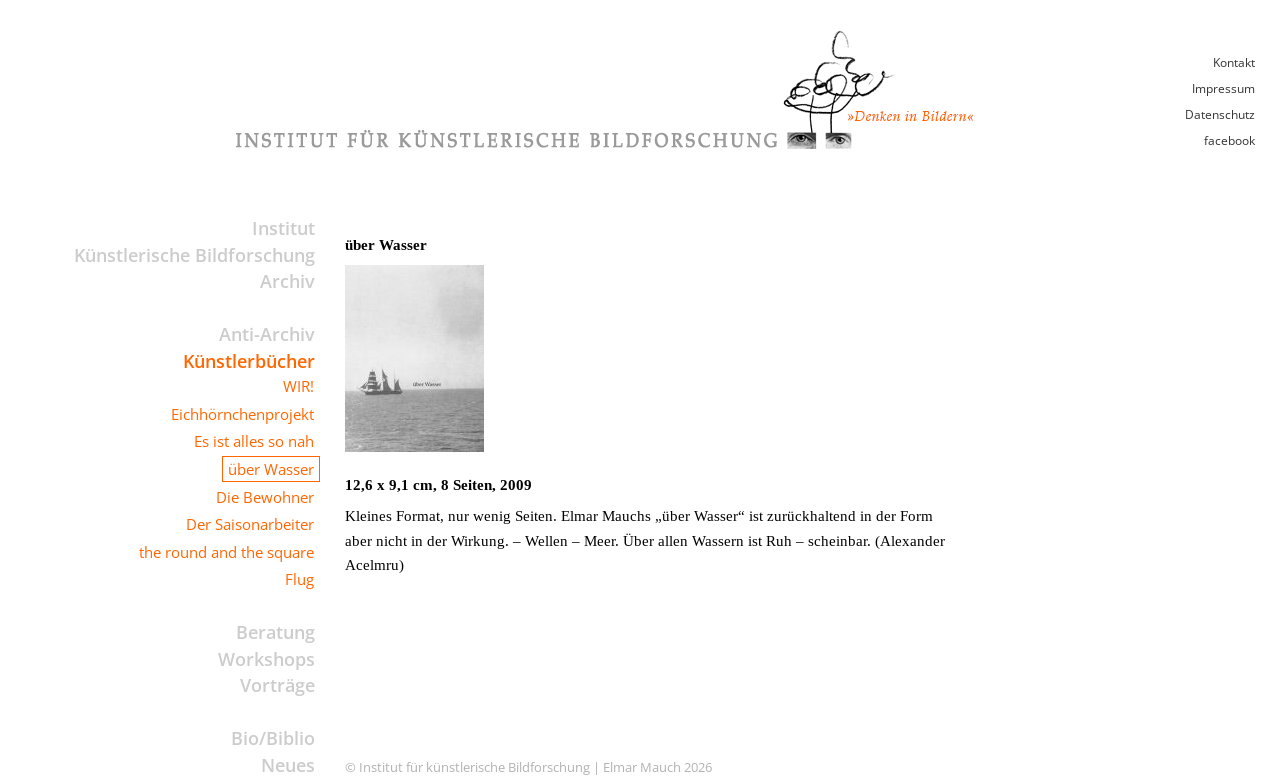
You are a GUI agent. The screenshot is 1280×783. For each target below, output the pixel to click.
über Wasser (271, 469)
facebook (1229, 140)
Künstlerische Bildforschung (194, 255)
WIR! (298, 386)
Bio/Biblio (273, 738)
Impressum (1223, 88)
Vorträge (277, 685)
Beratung (275, 632)
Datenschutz (1220, 114)
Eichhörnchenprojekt (242, 414)
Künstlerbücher (249, 361)
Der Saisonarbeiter (250, 524)
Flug (299, 579)
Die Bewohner (265, 497)
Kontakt (1234, 62)
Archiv (287, 281)
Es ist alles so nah (254, 441)
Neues (288, 765)
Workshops (266, 659)
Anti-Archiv (267, 334)
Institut (283, 228)
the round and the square (226, 552)
